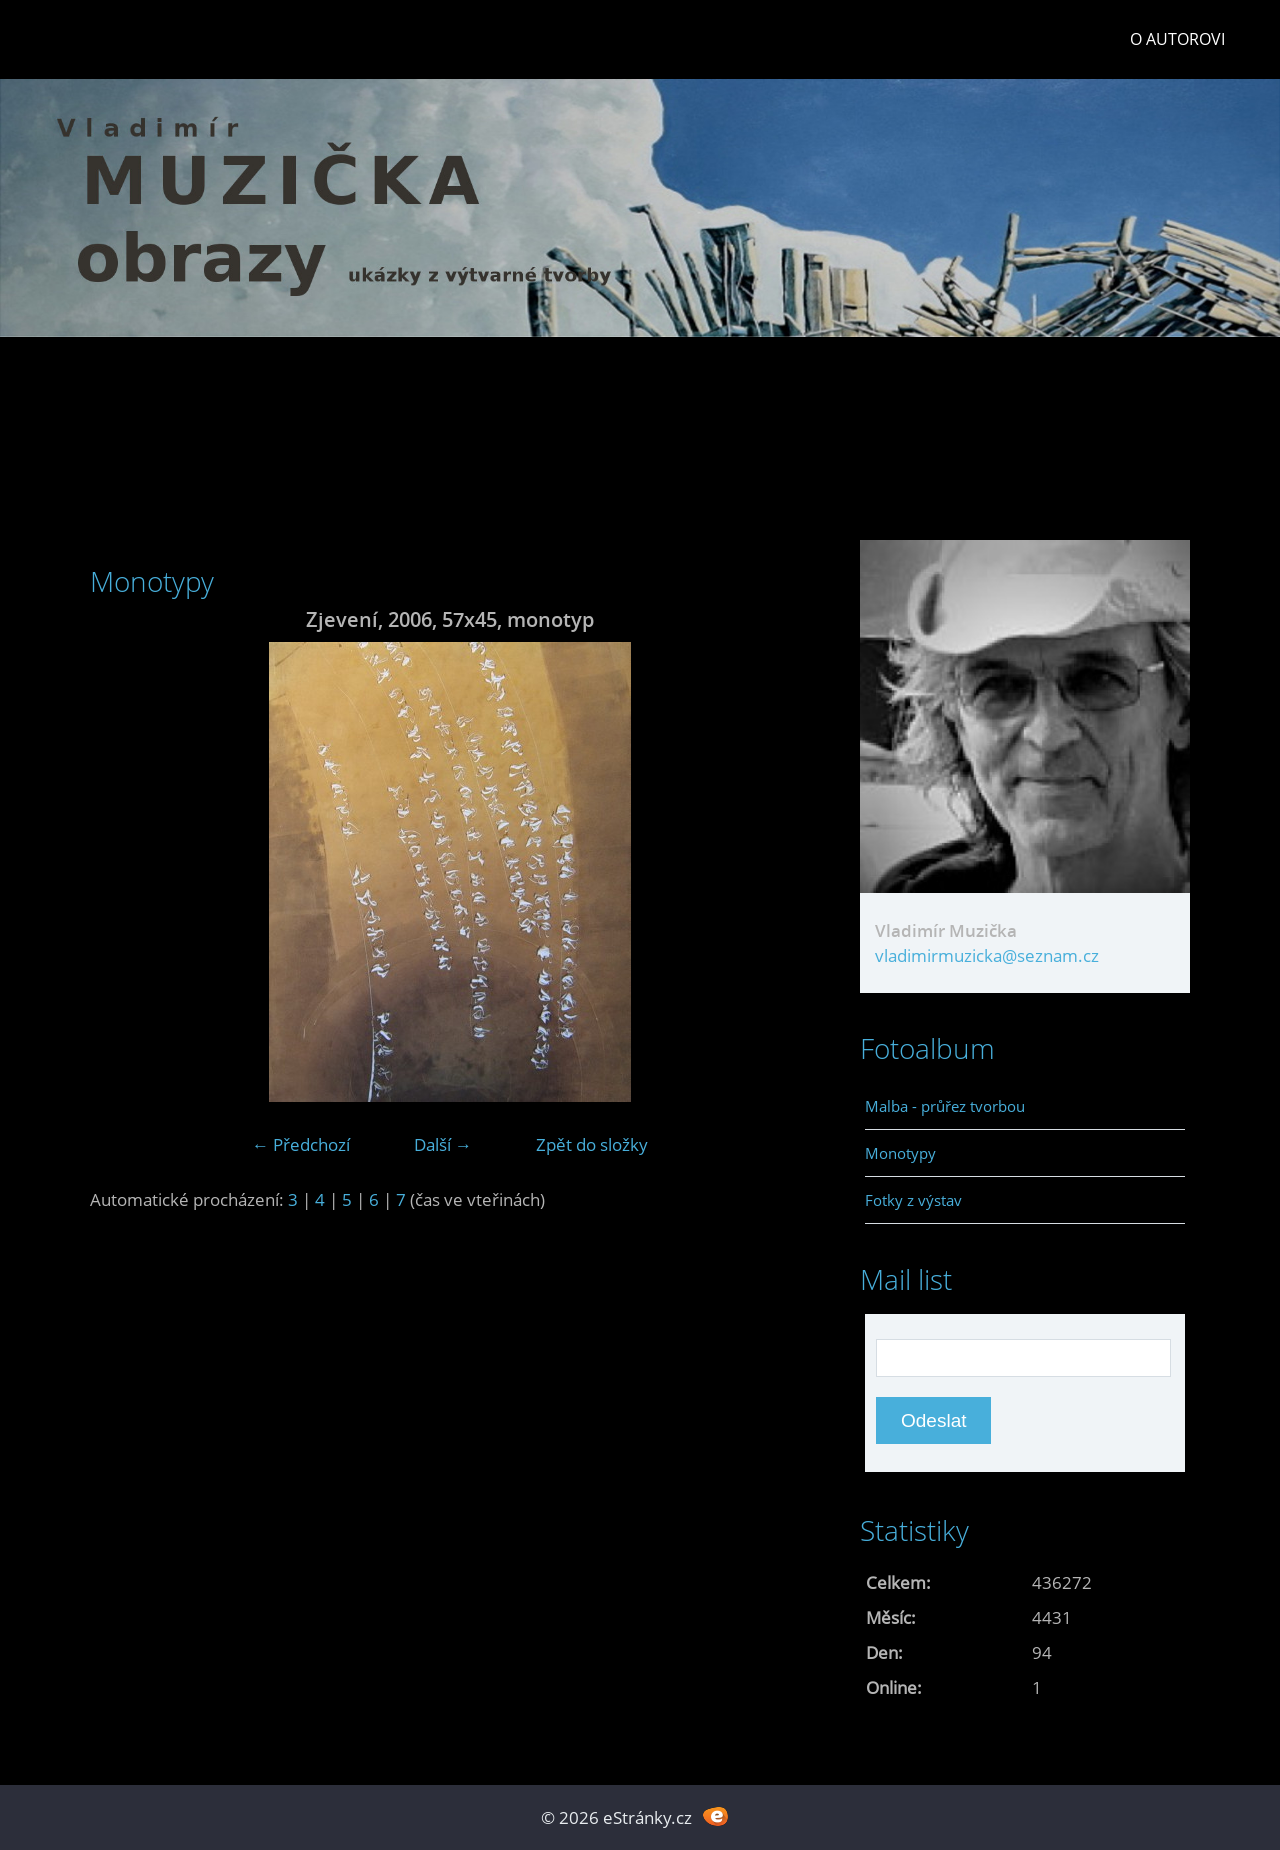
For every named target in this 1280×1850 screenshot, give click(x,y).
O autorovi (1177, 39)
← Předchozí (301, 1144)
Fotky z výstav (913, 1200)
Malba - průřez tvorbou (945, 1106)
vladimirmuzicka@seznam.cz (987, 955)
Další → (443, 1144)
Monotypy (900, 1153)
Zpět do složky (592, 1144)
